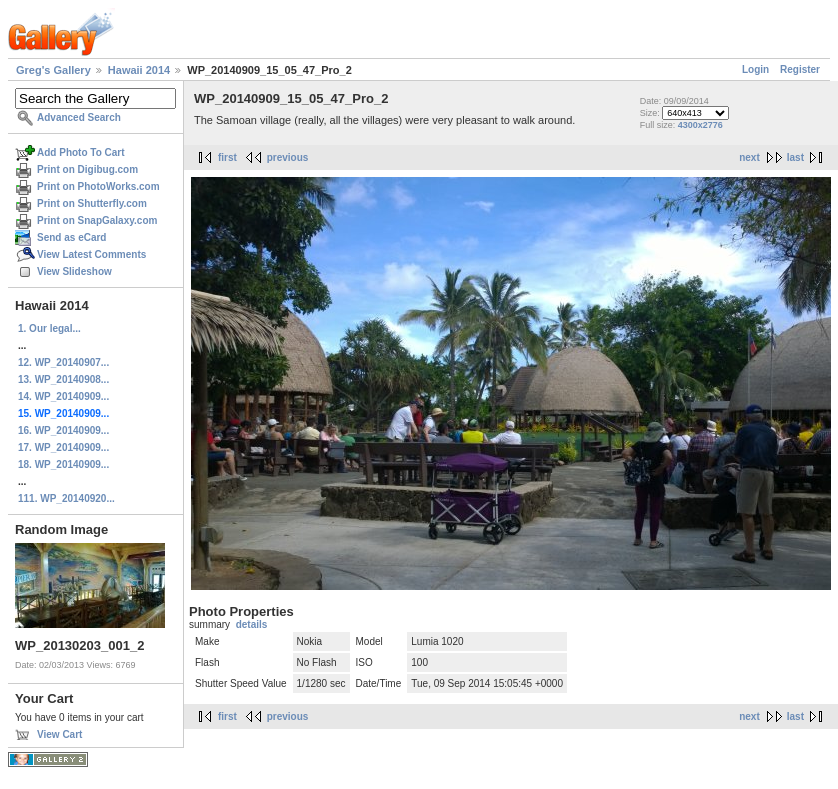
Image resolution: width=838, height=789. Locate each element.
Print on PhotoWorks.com (98, 186)
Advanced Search (79, 117)
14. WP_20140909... (63, 396)
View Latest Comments (91, 254)
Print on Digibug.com (87, 169)
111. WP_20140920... (66, 498)
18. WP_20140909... (63, 464)
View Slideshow (74, 271)
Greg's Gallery (53, 70)
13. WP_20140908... (63, 379)
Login (755, 69)
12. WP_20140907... (63, 362)
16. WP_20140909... (63, 430)
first (227, 157)
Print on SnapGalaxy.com (97, 220)
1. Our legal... (49, 328)
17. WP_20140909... (63, 447)
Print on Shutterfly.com (92, 203)
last (795, 157)
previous (288, 157)
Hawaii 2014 (139, 70)
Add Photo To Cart (81, 152)
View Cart (59, 734)
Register (800, 69)
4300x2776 (700, 125)
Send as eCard (71, 237)
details (252, 624)
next (749, 157)
